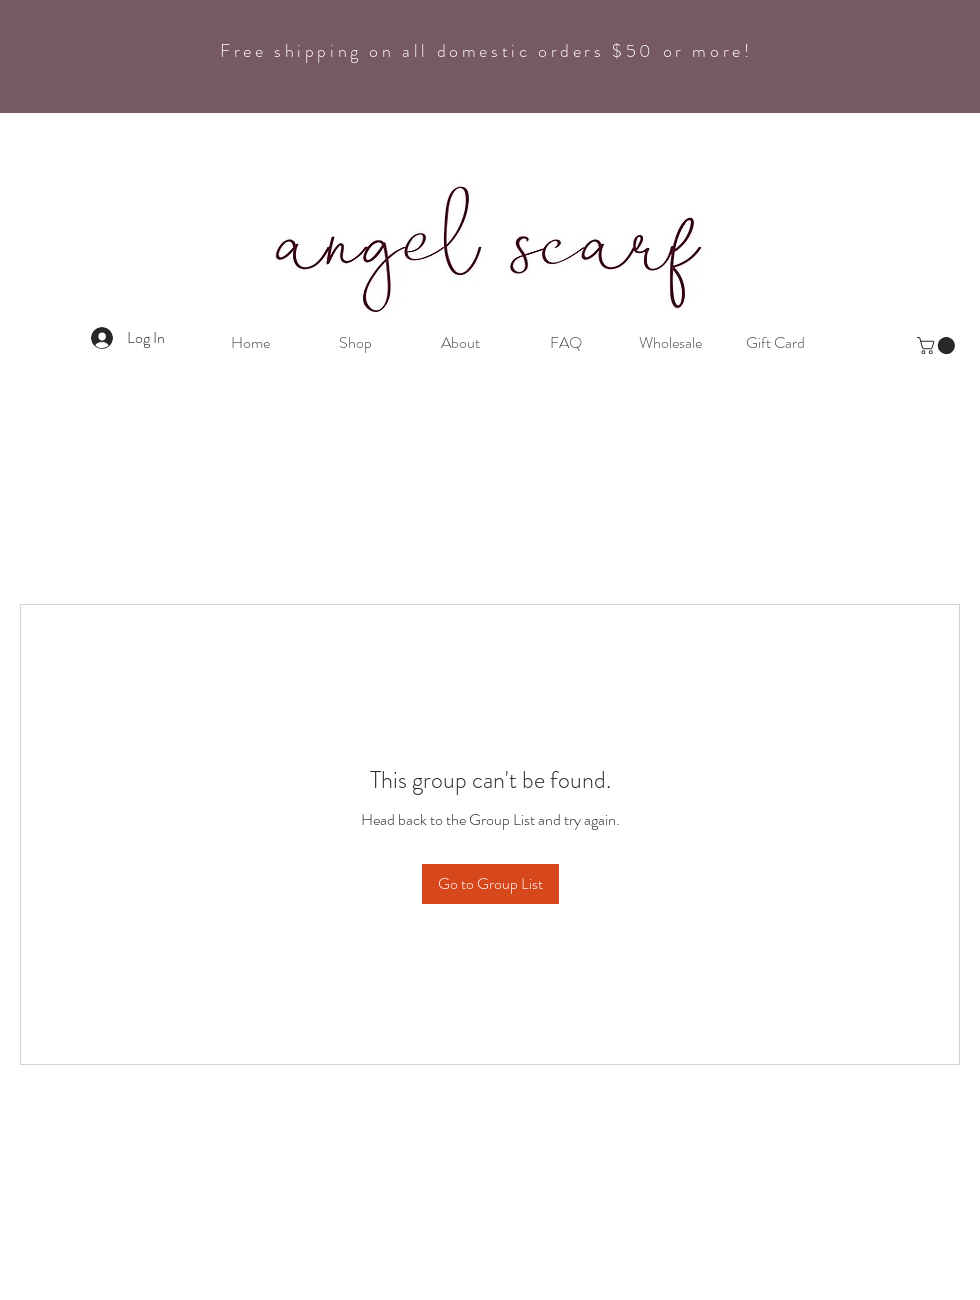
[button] (938, 345)
